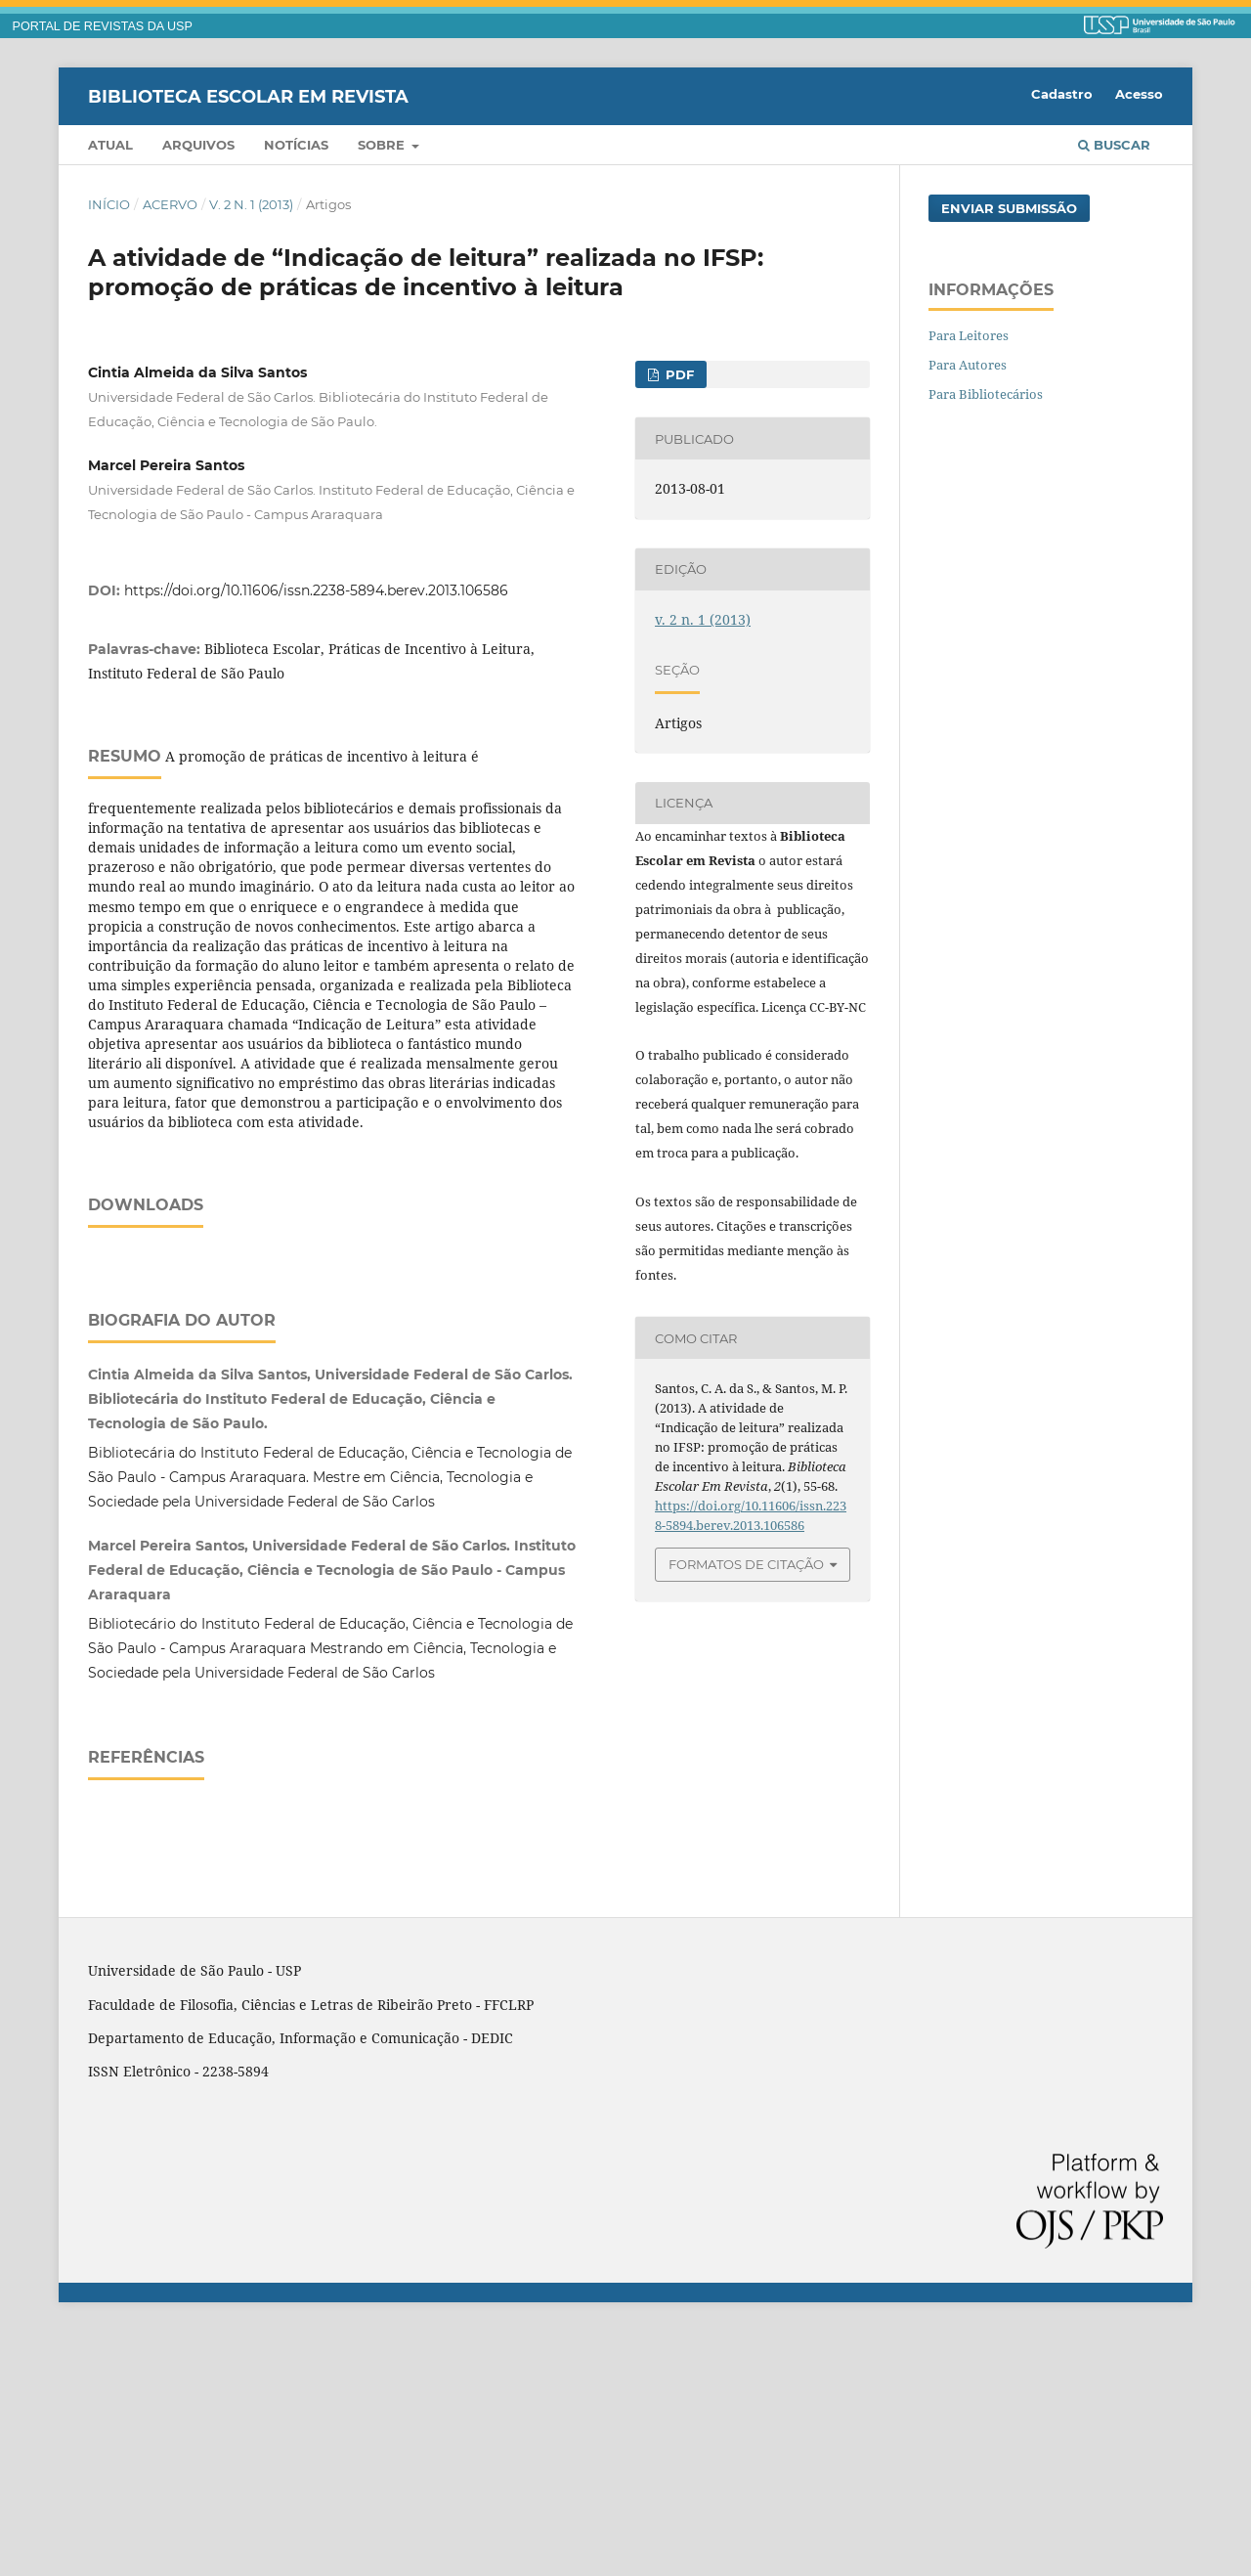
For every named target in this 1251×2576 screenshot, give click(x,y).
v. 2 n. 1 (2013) (251, 204)
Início (109, 204)
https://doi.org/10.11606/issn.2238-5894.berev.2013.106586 (316, 590)
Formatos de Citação (746, 1564)
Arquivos (198, 145)
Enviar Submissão (1009, 208)
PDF (678, 374)
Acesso (1139, 94)
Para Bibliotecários (985, 394)
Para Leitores (968, 335)
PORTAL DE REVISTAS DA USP (103, 26)
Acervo (170, 204)
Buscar (1114, 145)
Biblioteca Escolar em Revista (248, 96)
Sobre (383, 145)
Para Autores (967, 364)
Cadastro (1062, 94)
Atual (110, 145)
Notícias (296, 145)
